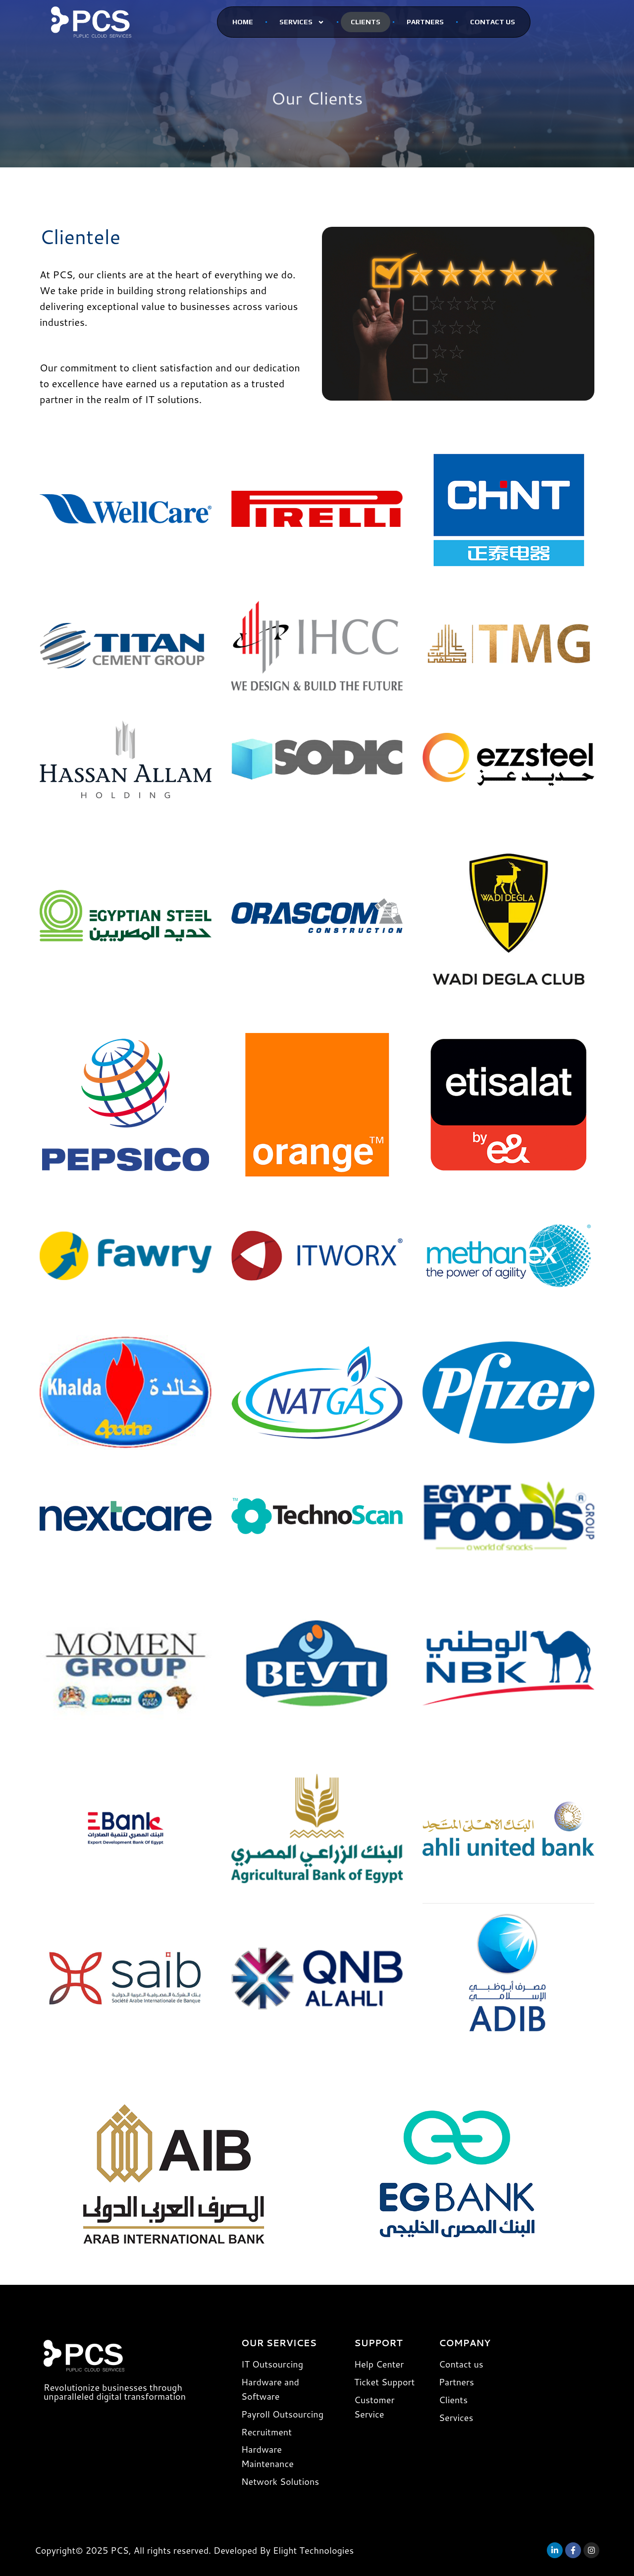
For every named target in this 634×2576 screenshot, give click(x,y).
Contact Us (492, 22)
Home (242, 22)
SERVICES (301, 22)
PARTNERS (425, 22)
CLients (365, 22)
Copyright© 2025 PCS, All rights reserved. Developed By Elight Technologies (194, 2550)
